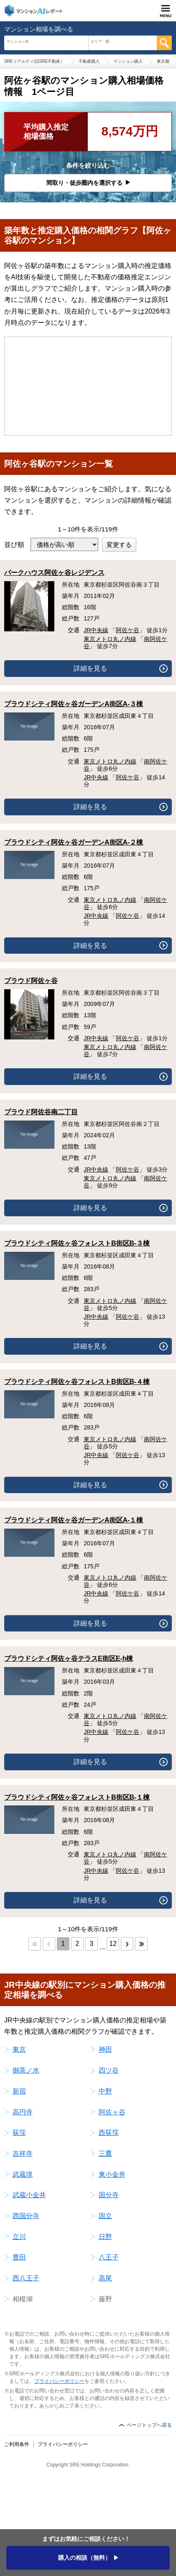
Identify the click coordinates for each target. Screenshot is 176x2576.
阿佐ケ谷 (127, 630)
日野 (105, 2236)
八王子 (109, 2257)
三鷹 (105, 2153)
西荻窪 (109, 2132)
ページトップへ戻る (149, 2425)
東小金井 (112, 2174)
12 (113, 1943)
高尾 (105, 2278)
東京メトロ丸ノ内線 (110, 639)
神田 (105, 2049)
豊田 (19, 2257)
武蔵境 (23, 2174)
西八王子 (26, 2278)
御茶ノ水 (26, 2070)
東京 (19, 2049)
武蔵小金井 (29, 2194)
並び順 (14, 544)
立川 (19, 2236)
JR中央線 (96, 630)
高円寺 (23, 2112)
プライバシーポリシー (59, 2381)
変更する (119, 544)
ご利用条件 (16, 2444)
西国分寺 (26, 2215)
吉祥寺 (23, 2153)
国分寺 (109, 2194)
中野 (105, 2091)
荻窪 (19, 2132)
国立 (105, 2215)
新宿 (19, 2091)
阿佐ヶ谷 (112, 2112)
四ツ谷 (109, 2070)
